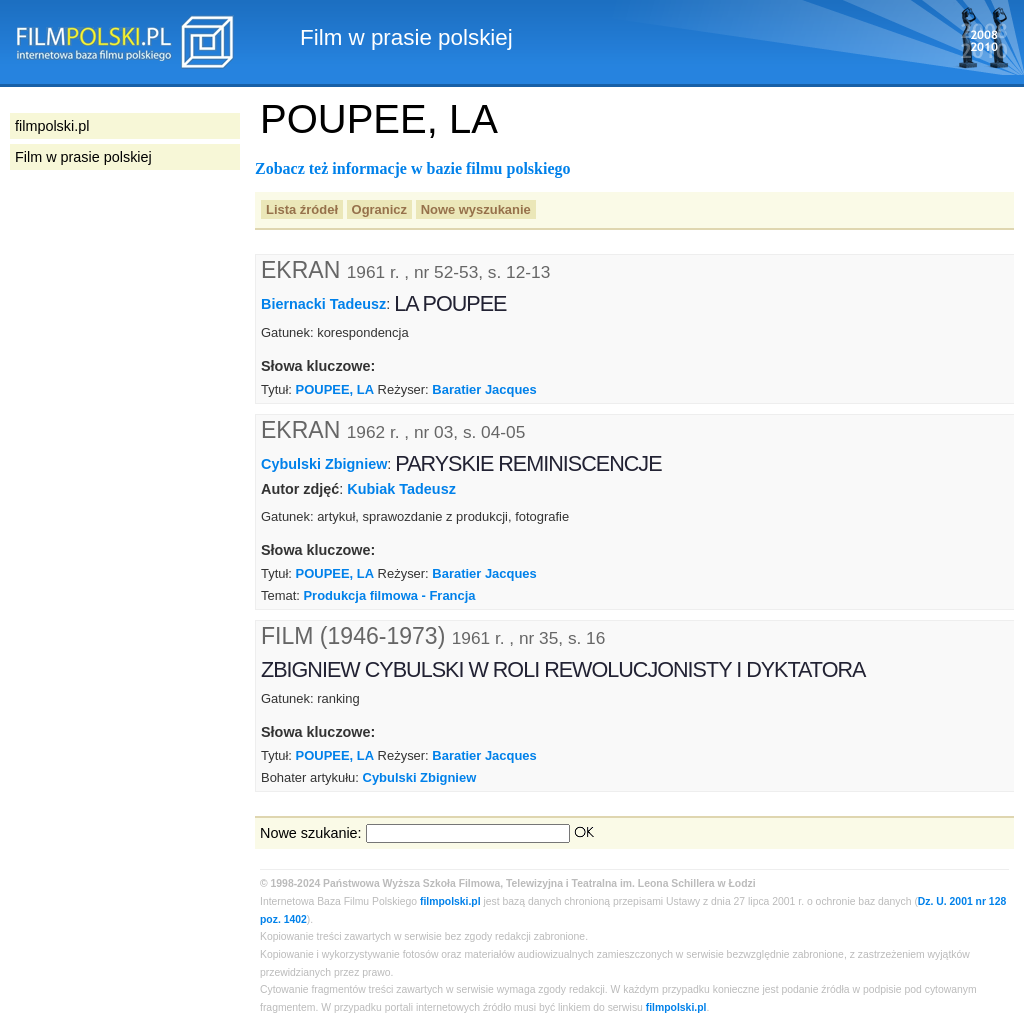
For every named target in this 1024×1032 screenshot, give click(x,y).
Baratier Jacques (484, 389)
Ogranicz (379, 209)
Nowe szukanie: (311, 833)
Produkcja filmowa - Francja (389, 595)
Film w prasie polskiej (83, 157)
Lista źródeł (302, 209)
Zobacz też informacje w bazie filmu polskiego (413, 168)
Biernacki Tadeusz (323, 304)
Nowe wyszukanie (476, 209)
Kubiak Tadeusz (401, 489)
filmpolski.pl (450, 901)
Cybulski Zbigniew (324, 463)
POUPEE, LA (335, 389)
